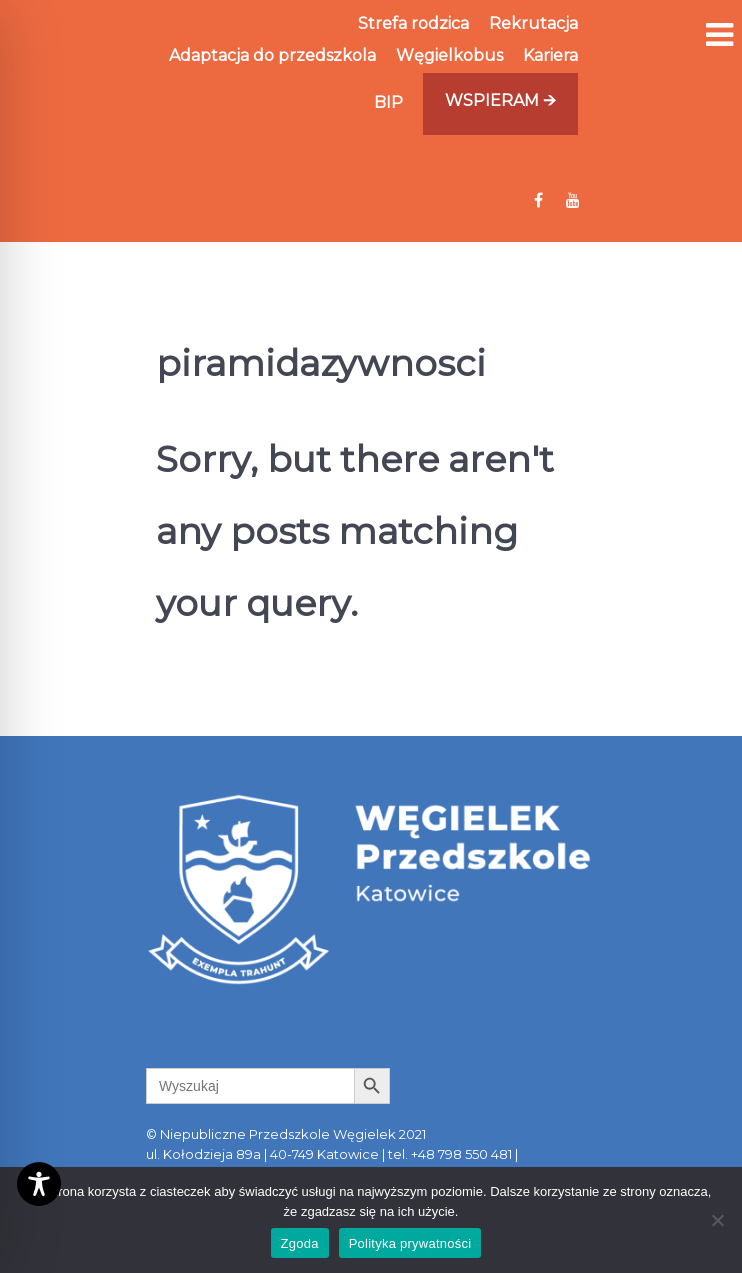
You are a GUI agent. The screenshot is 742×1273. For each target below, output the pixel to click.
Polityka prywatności (410, 1243)
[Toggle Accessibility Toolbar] (39, 1184)
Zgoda (300, 1243)
